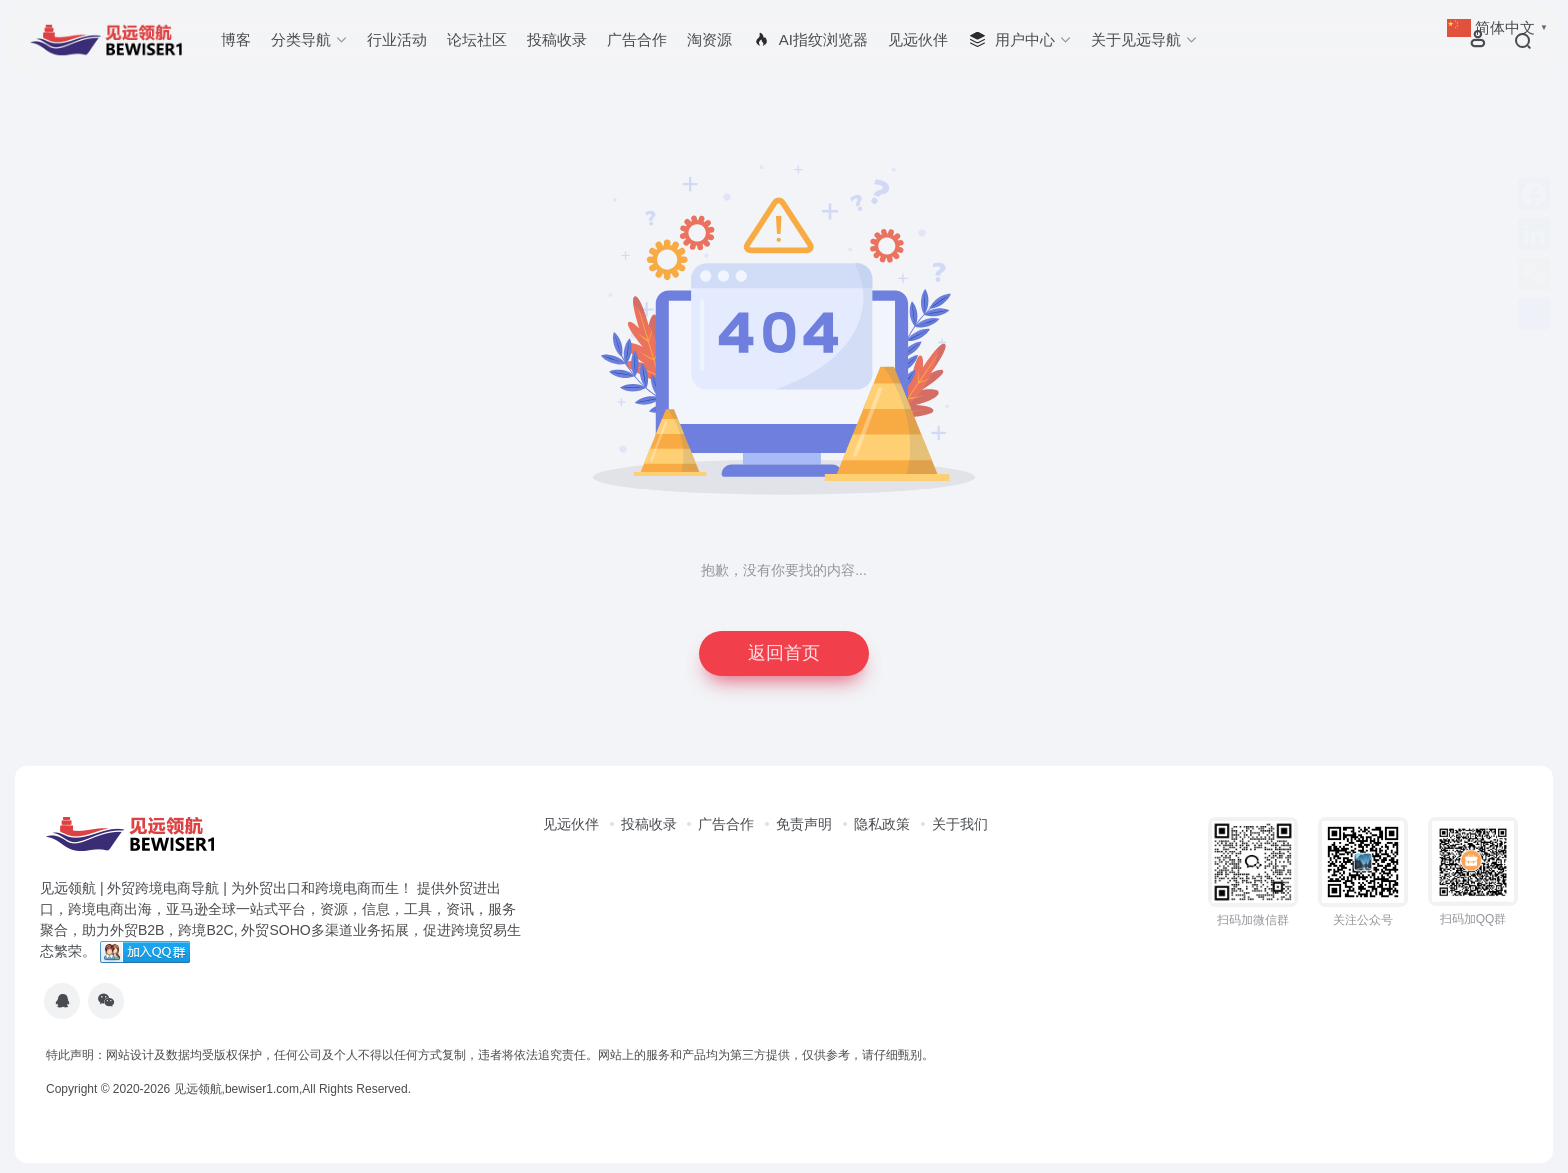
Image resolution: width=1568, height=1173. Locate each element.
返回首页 (784, 653)
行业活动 (397, 39)
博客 (236, 39)
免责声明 (804, 824)
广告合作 (637, 39)
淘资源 (709, 39)
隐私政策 (882, 824)
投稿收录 (557, 39)
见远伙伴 (918, 39)
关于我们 (960, 824)
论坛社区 (477, 39)
